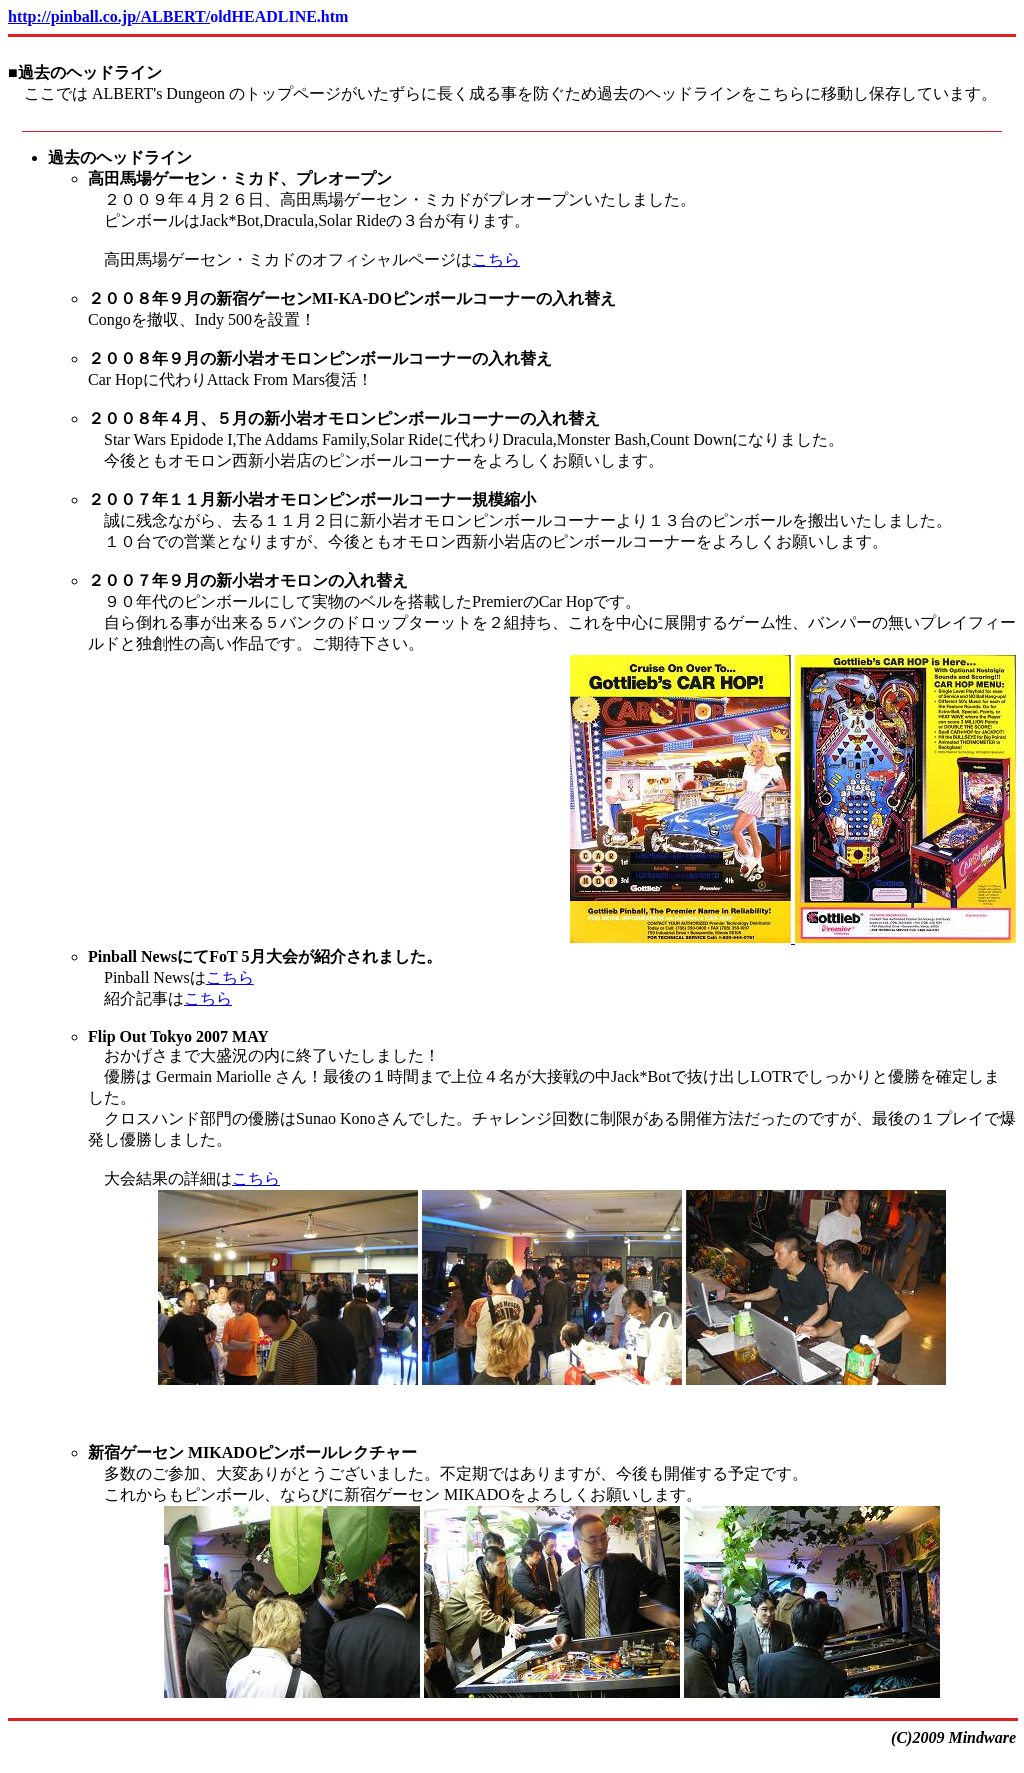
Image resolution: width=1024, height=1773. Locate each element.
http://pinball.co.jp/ (74, 16)
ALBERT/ (175, 16)
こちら (496, 259)
